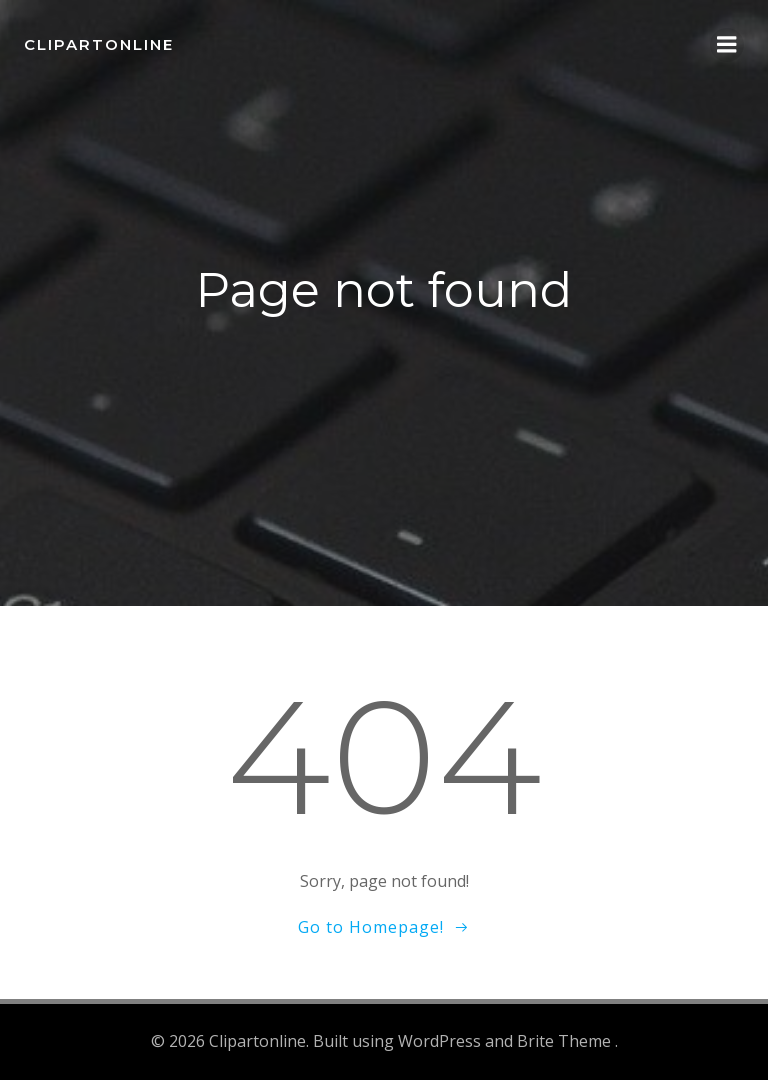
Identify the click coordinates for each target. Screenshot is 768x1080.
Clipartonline (99, 44)
